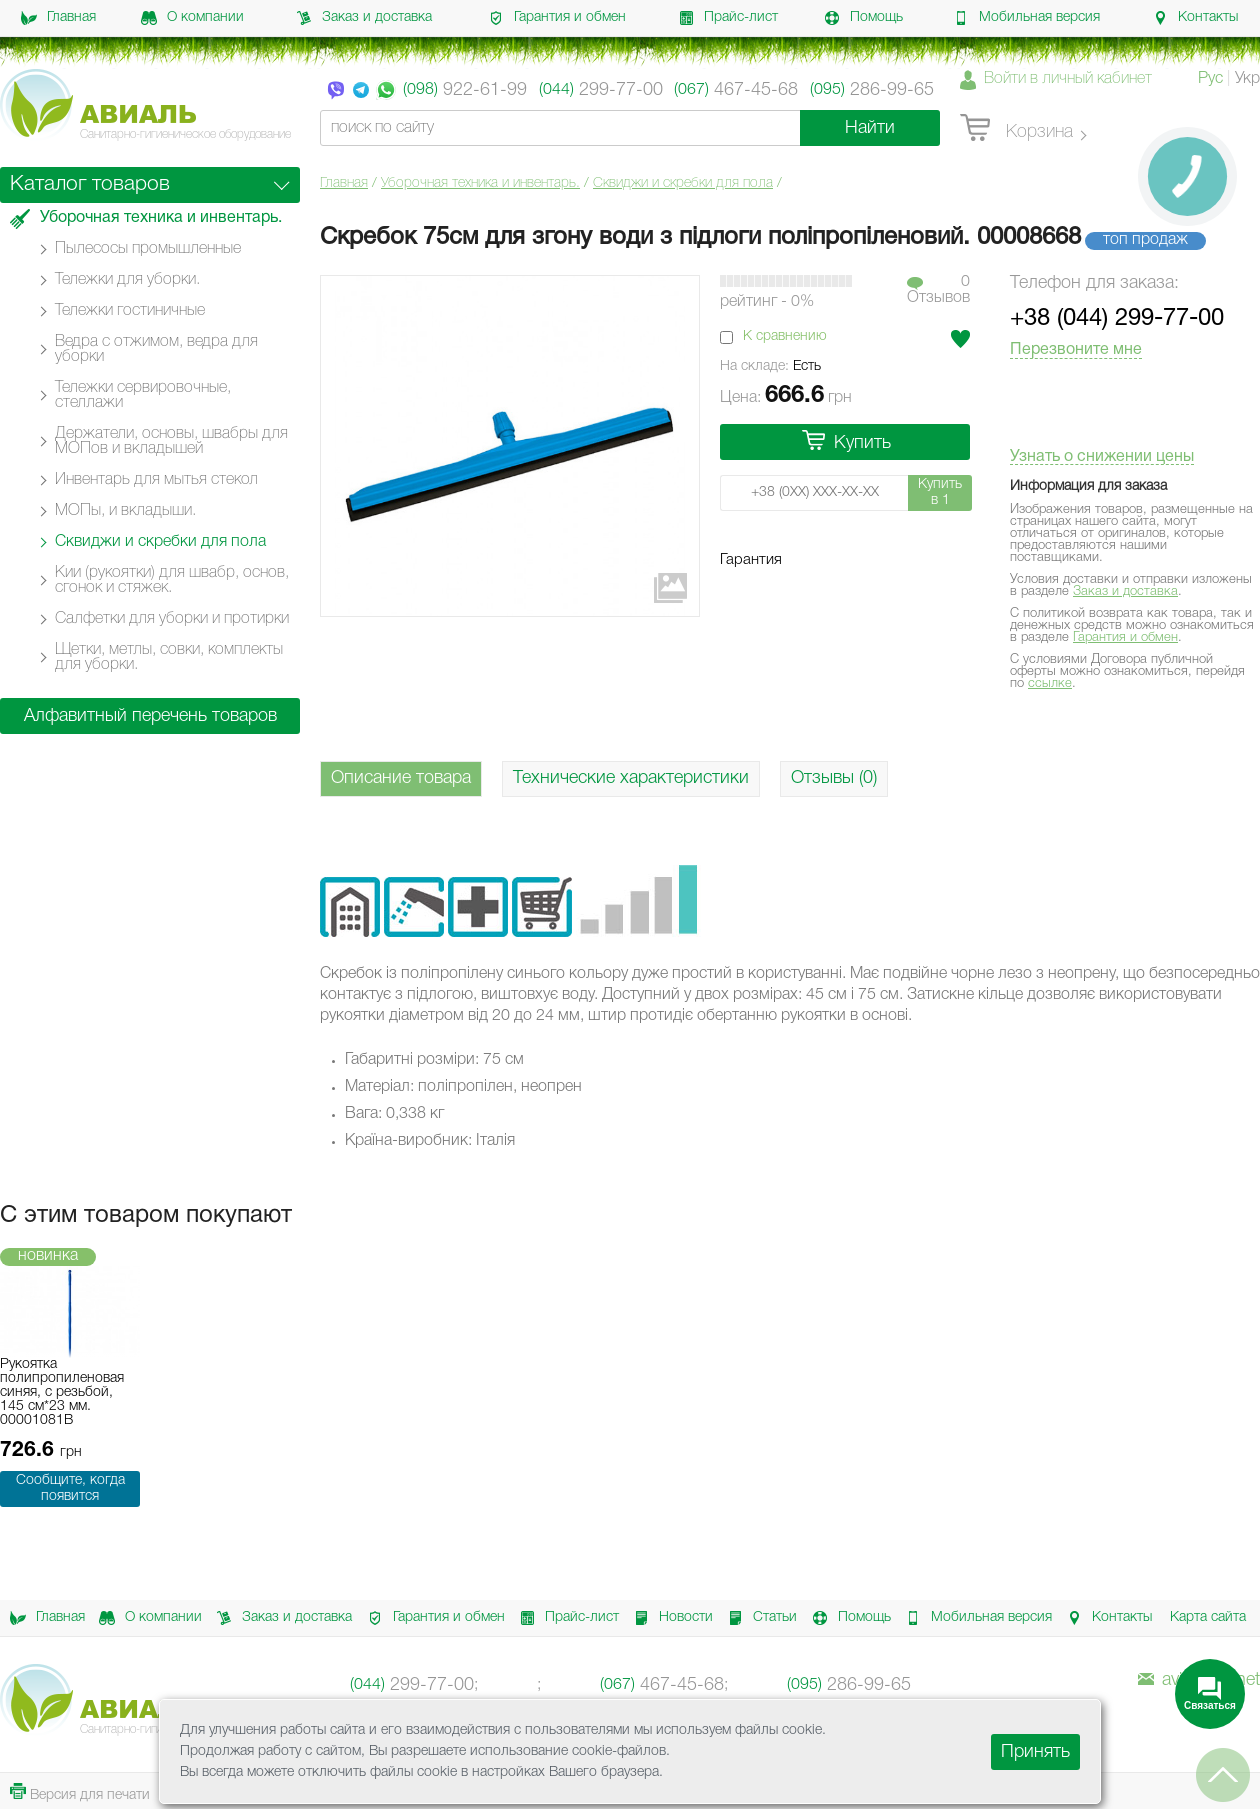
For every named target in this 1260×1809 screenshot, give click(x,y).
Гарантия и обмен (557, 18)
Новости (670, 1618)
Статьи (759, 1618)
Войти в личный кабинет (1068, 79)
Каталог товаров (90, 184)
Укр (1247, 79)
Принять (1035, 1752)
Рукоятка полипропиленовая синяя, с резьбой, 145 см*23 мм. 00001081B (62, 1392)
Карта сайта (1208, 1617)
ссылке (1050, 683)
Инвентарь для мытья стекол (156, 480)
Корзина (1016, 129)
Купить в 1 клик (940, 494)
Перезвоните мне (1076, 350)
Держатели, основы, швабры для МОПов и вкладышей (171, 441)
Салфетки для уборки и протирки (172, 619)
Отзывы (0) (834, 778)
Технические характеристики (631, 778)
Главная (58, 18)
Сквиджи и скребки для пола (683, 183)
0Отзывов (938, 290)
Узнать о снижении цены (1102, 457)
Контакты (1195, 18)
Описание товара (401, 778)
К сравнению (785, 336)
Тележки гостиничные (130, 311)
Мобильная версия (1026, 18)
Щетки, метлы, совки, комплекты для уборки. (169, 657)
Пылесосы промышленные (148, 249)
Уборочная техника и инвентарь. (480, 183)
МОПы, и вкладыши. (125, 511)
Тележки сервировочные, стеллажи (143, 395)
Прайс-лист (728, 18)
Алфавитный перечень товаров (150, 716)
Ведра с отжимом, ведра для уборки (156, 349)
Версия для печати (80, 1792)
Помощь (863, 18)
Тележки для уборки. (127, 280)
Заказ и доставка (364, 18)
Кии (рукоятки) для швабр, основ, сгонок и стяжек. (172, 580)
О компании (192, 18)
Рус (1210, 79)
